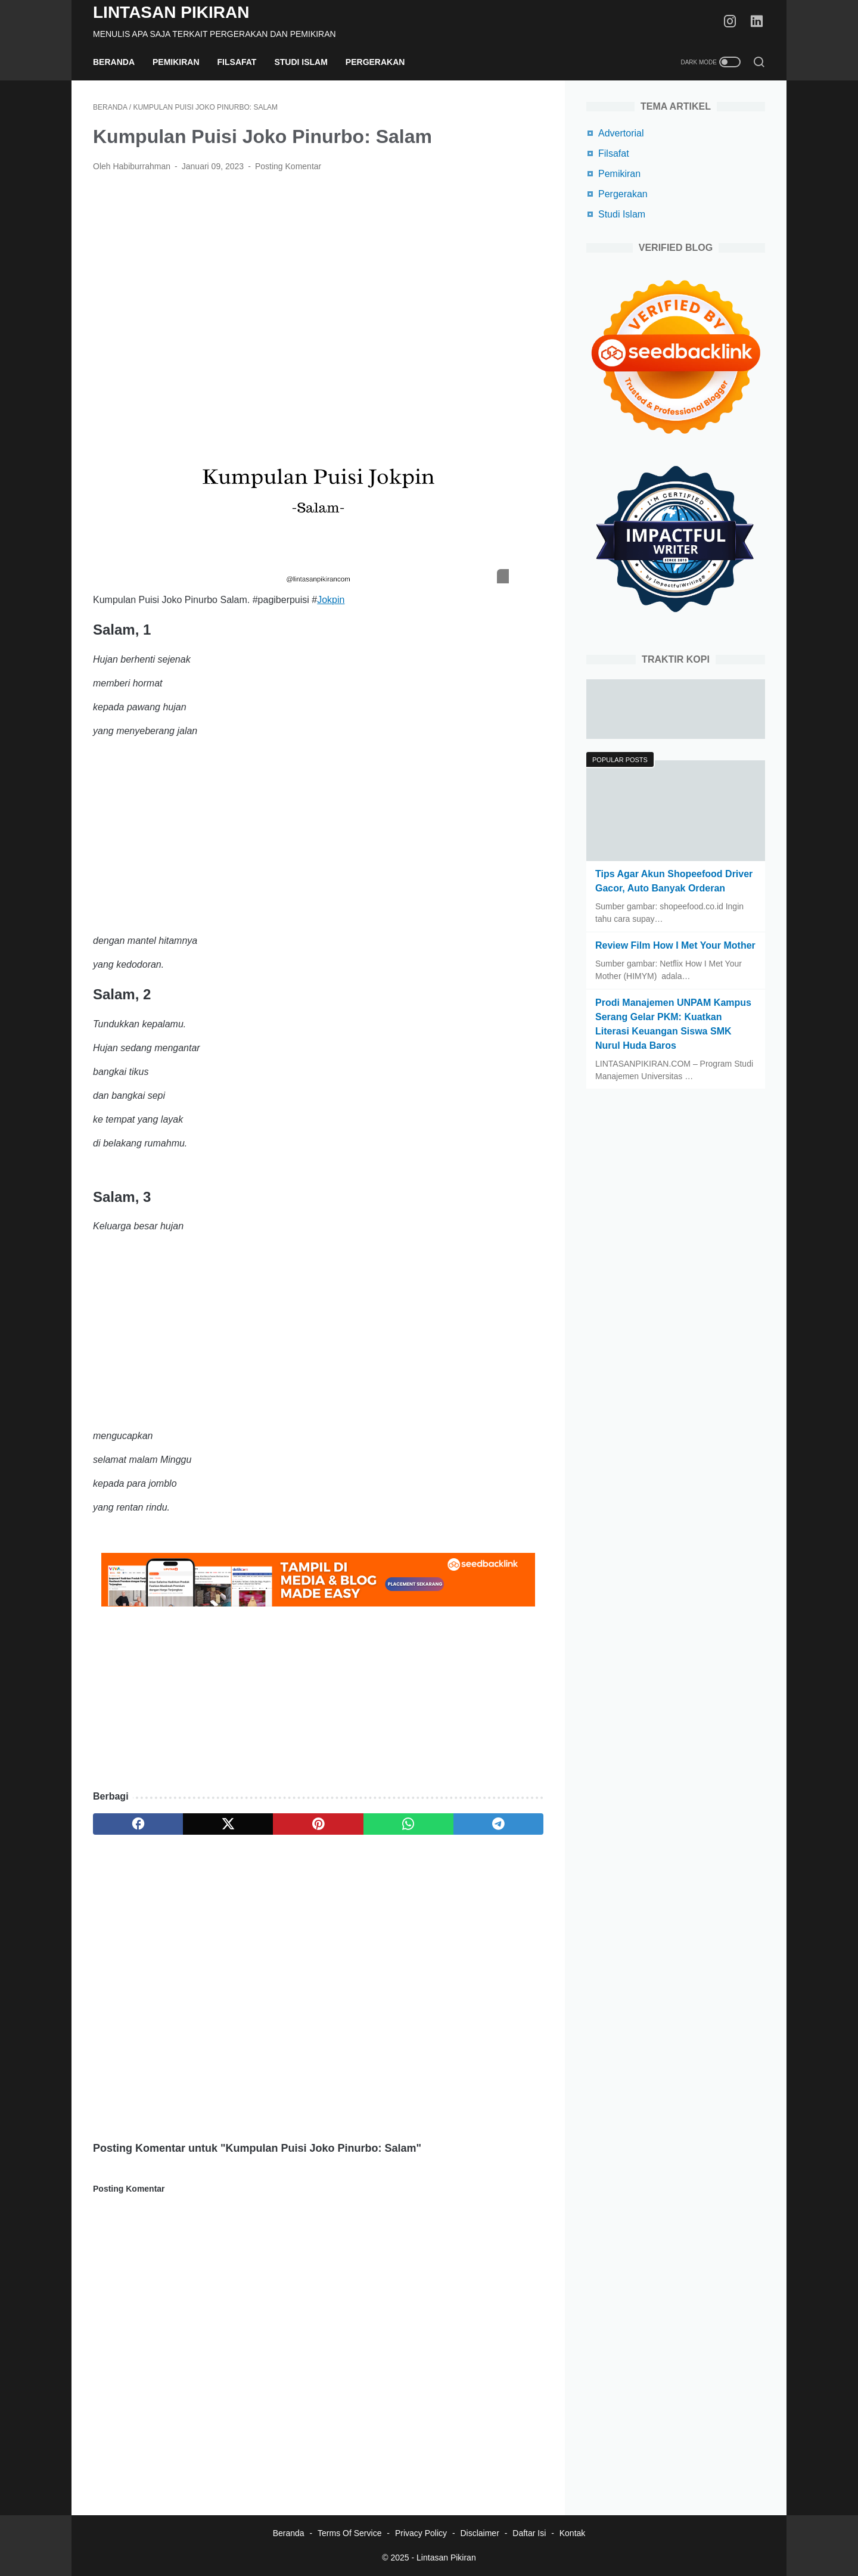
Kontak (572, 2533)
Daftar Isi (529, 2533)
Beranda (114, 62)
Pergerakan (375, 62)
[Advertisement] (318, 271)
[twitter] (228, 1824)
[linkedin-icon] (756, 22)
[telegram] (498, 1824)
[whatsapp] (408, 1824)
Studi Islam (300, 62)
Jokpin (330, 600)
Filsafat (237, 62)
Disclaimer (479, 2533)
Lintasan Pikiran (171, 12)
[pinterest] (318, 1824)
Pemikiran (176, 62)
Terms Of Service (349, 2533)
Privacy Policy (421, 2533)
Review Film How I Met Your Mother (675, 945)
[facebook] (138, 1824)
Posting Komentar (288, 166)
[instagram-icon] (730, 22)
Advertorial (621, 133)
